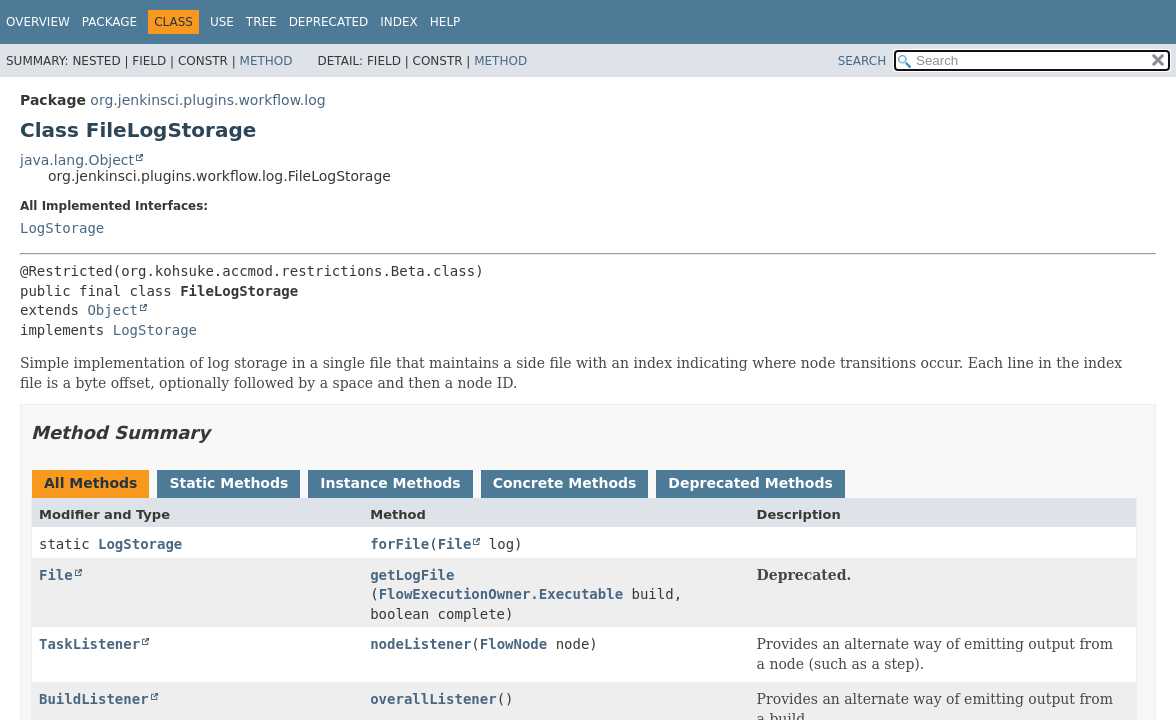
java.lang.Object (77, 160)
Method (266, 61)
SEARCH (862, 61)
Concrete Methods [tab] (565, 483)
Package (109, 22)
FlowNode (513, 644)
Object (112, 310)
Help (445, 22)
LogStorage (62, 228)
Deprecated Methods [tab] (750, 483)
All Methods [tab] (90, 483)
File (455, 544)
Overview (38, 22)
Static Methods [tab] (228, 483)
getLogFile (412, 575)
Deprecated (329, 22)
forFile (399, 544)
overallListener (433, 699)
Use (222, 22)
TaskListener (89, 644)
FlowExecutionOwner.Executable (501, 594)
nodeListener (420, 644)
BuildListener (94, 699)
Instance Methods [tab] (390, 483)
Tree (261, 22)
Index (399, 22)
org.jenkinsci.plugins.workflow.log (207, 100)
